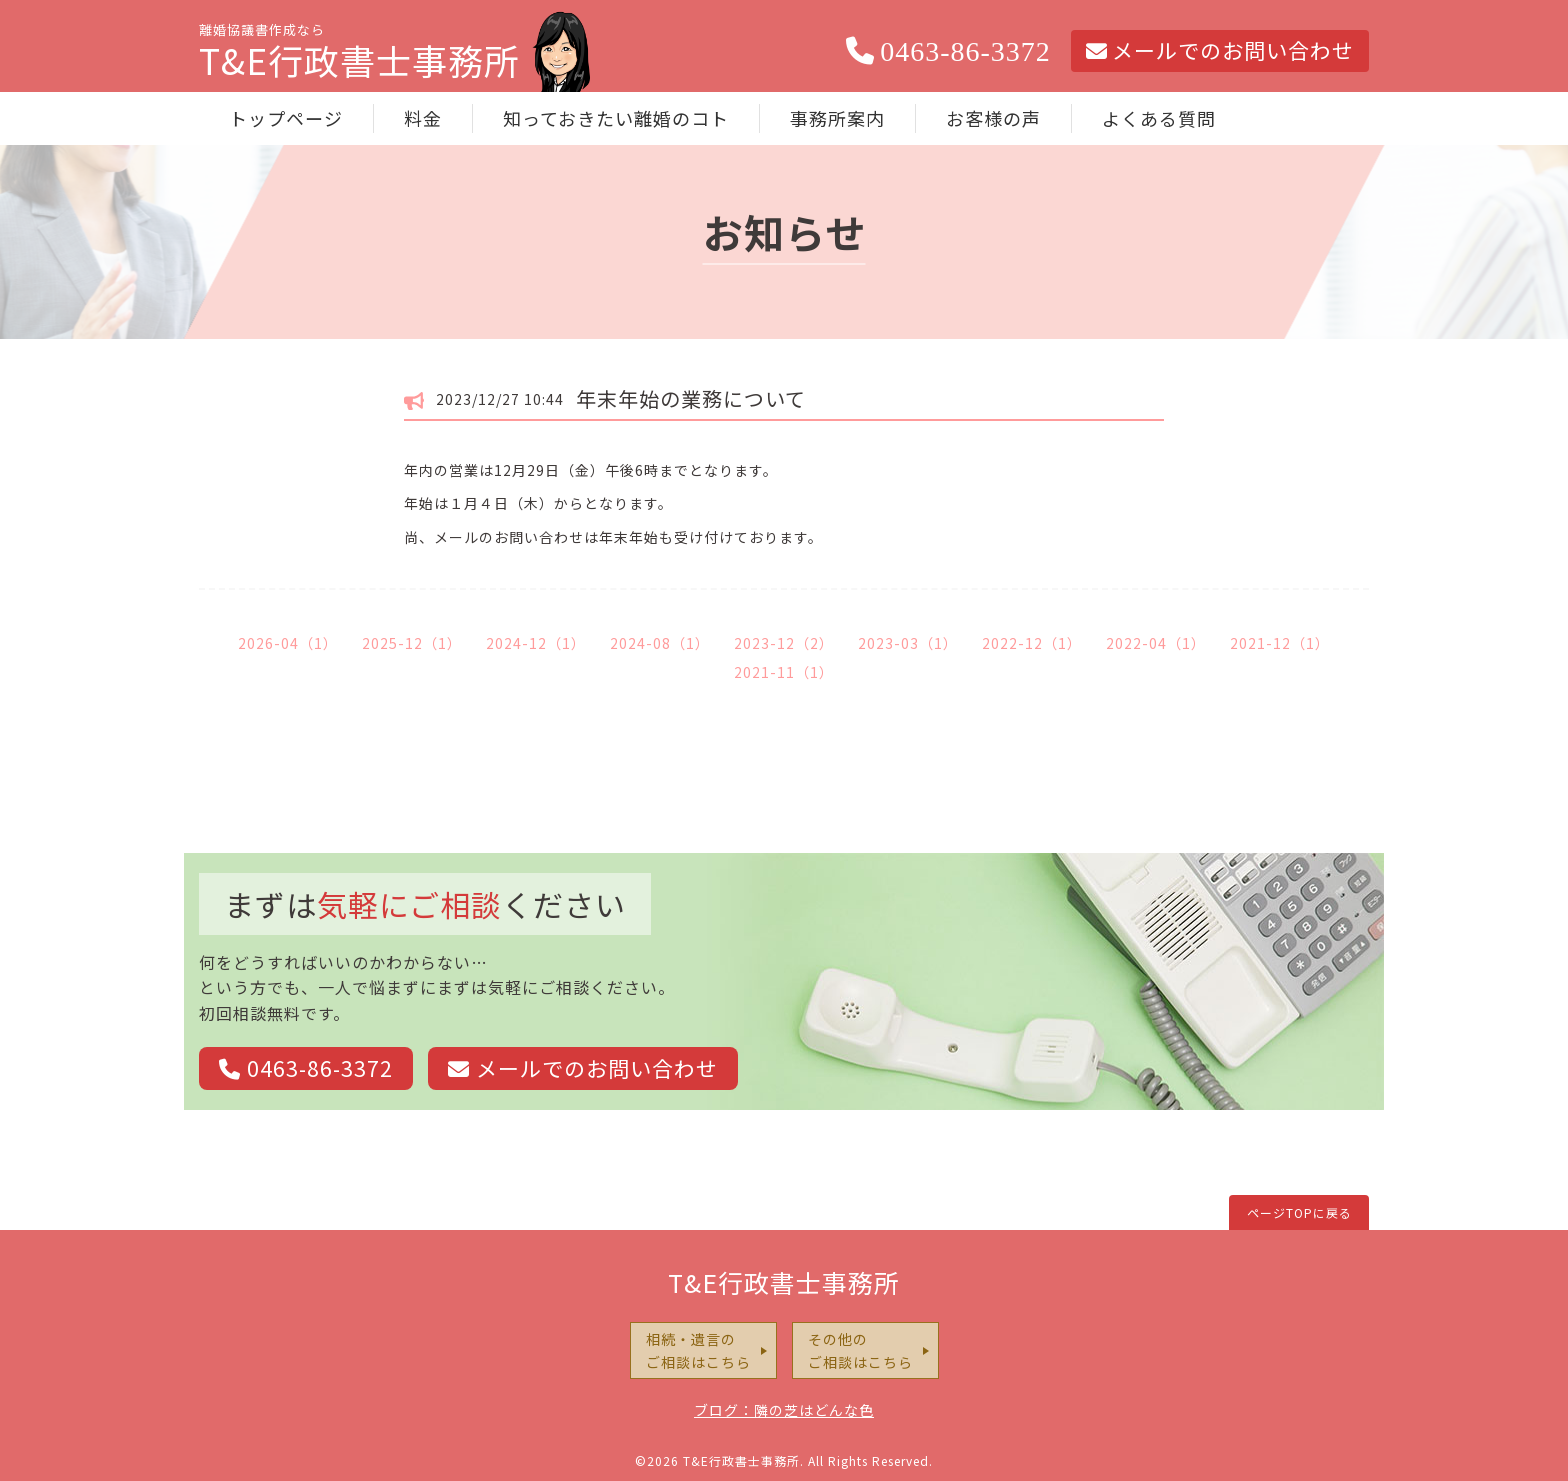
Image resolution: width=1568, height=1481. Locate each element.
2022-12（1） (1032, 643)
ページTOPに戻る (1299, 1212)
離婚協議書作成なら (359, 56)
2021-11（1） (784, 672)
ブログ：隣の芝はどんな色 (784, 1410)
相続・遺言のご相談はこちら (698, 1350)
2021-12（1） (1280, 643)
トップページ (286, 118)
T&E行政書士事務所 (784, 1282)
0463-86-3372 (948, 51)
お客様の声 (993, 118)
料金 (423, 118)
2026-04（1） (288, 643)
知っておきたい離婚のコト (616, 118)
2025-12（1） (412, 643)
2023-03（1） (908, 643)
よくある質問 (1159, 118)
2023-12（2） (784, 643)
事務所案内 (837, 118)
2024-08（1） (660, 643)
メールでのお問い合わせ (1220, 50)
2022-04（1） (1156, 643)
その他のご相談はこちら (860, 1350)
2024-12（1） (536, 643)
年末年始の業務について (691, 398)
